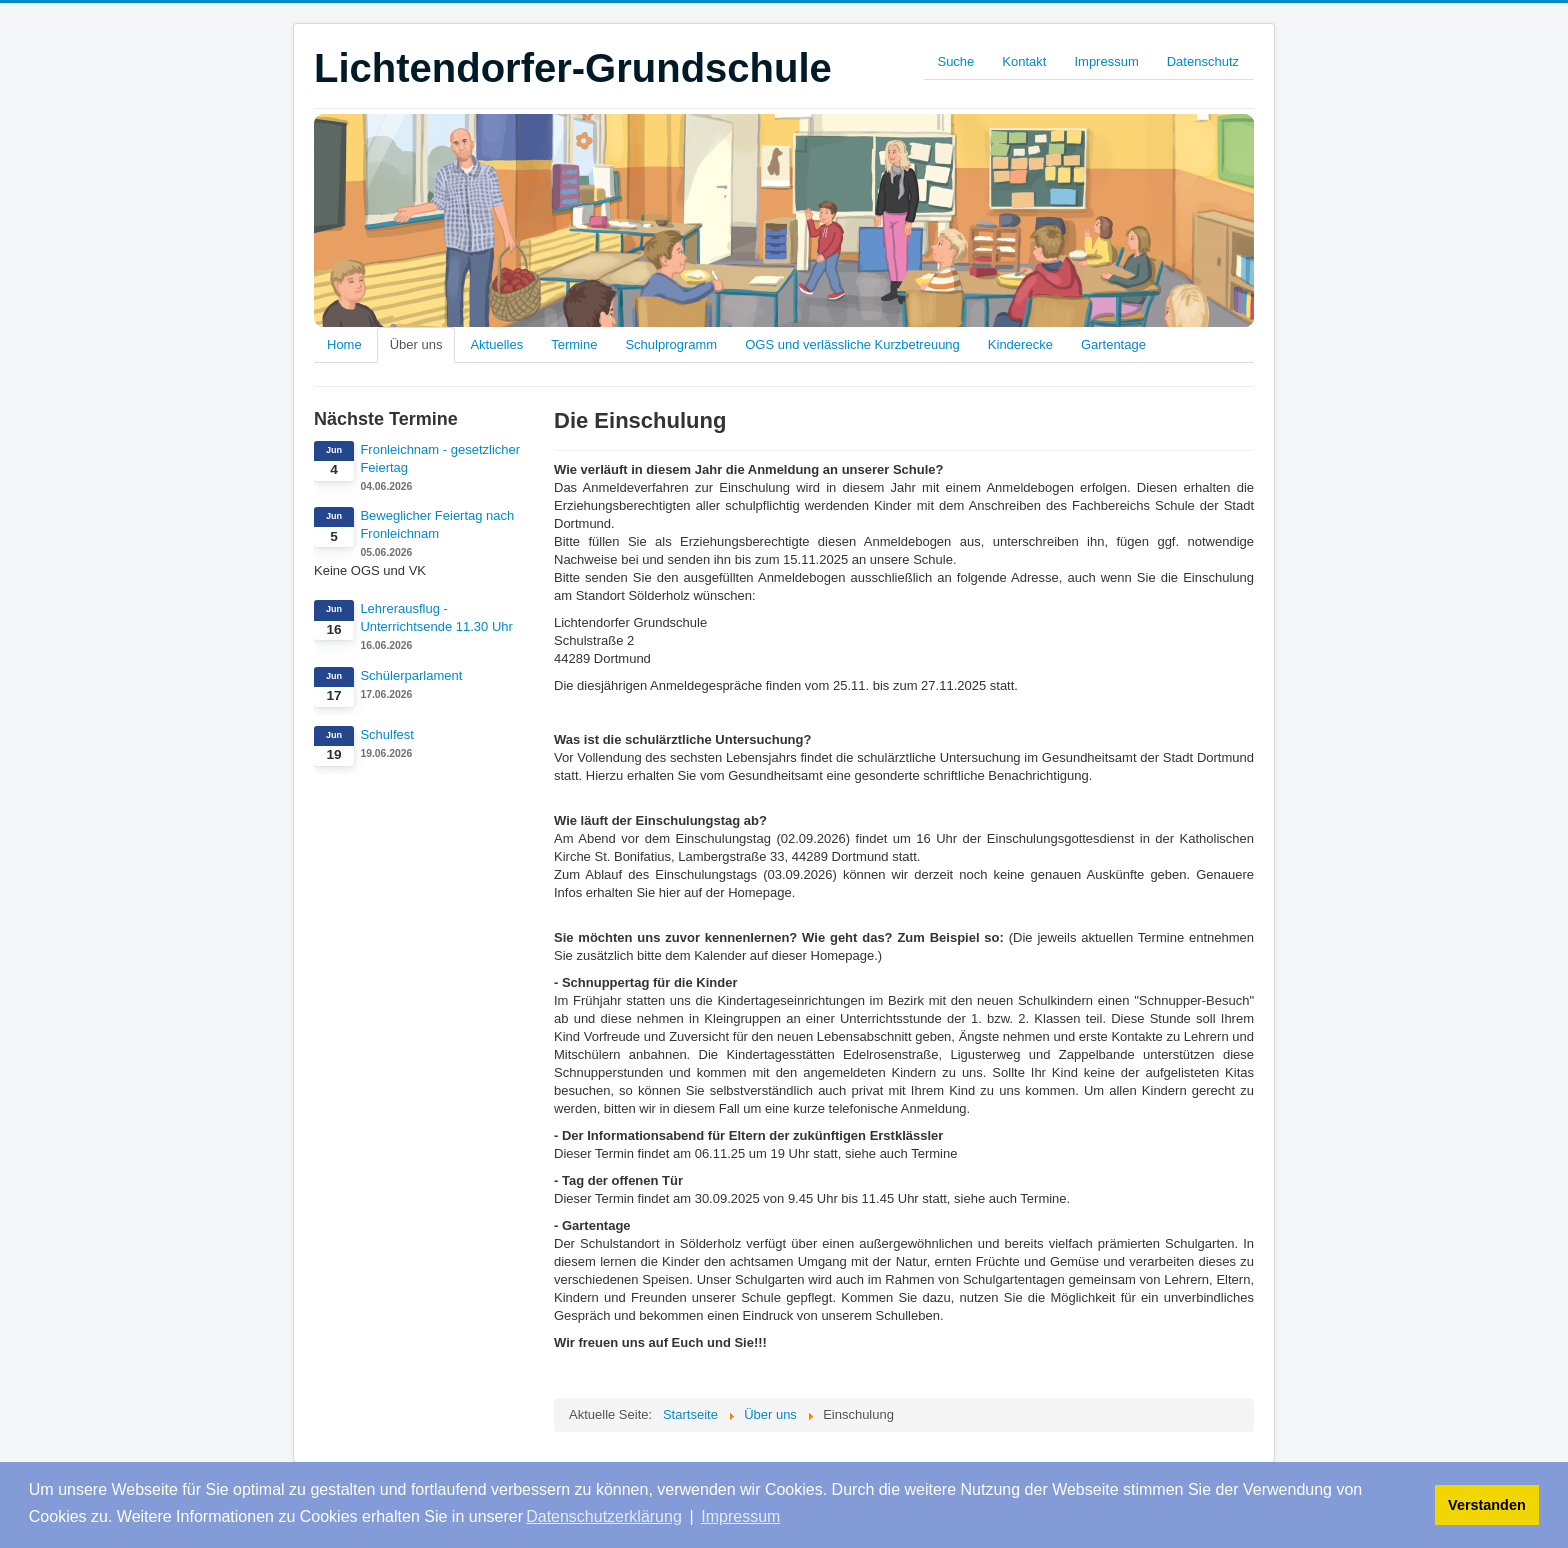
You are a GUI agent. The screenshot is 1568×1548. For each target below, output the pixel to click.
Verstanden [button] (1487, 1505)
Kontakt (1024, 61)
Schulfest (386, 734)
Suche (955, 61)
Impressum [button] (740, 1516)
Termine (574, 344)
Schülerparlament (411, 675)
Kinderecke (1020, 344)
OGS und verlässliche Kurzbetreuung (852, 344)
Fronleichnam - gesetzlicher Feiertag (440, 458)
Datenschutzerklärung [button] (604, 1516)
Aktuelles (496, 344)
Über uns (416, 344)
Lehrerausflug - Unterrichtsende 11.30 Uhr (436, 617)
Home (344, 344)
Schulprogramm (671, 344)
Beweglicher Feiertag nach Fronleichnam (437, 524)
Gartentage (1113, 344)
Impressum (1106, 61)
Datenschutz (1203, 61)
